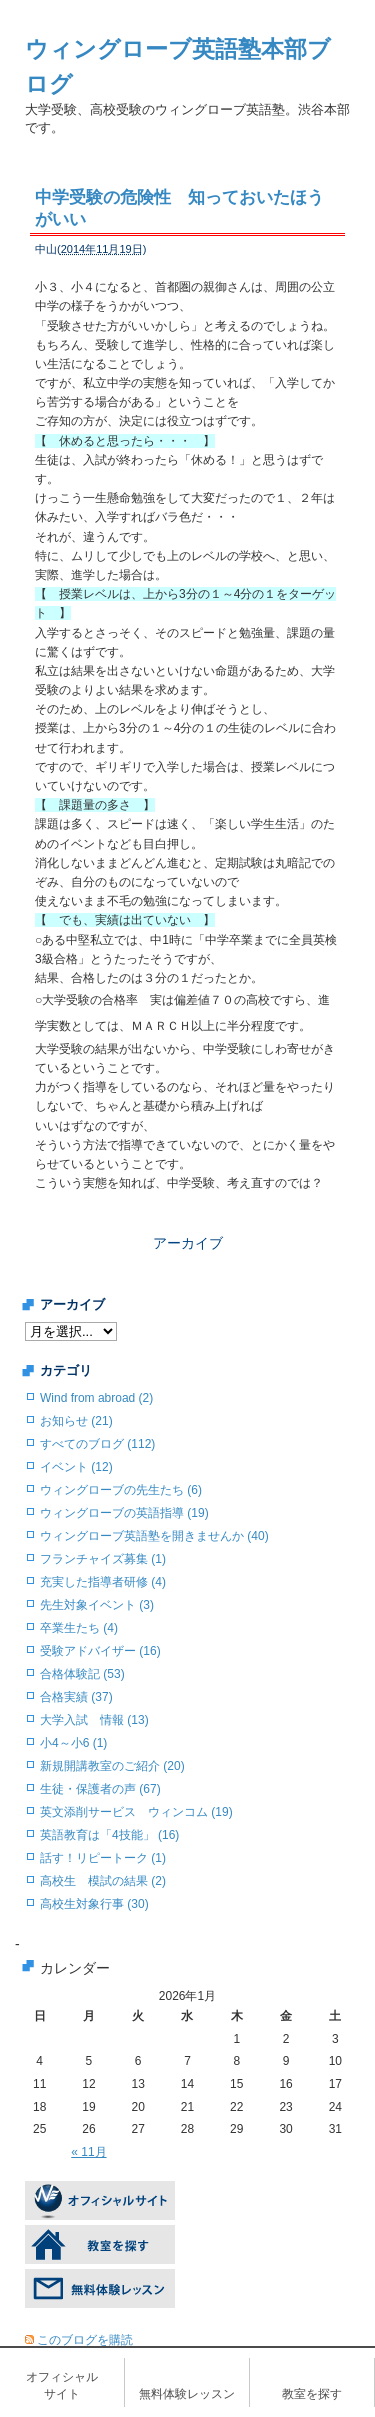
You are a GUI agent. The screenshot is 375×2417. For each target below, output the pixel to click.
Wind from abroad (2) (96, 1398)
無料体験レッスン (187, 2394)
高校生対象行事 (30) (94, 1904)
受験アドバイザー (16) (100, 1651)
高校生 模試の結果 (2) (103, 1881)
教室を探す (312, 2394)
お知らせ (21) (76, 1421)
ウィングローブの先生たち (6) (121, 1490)
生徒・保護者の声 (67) (100, 1789)
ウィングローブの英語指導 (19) (124, 1513)
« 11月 (88, 2152)
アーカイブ (188, 1243)
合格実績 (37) (76, 1697)
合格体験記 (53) (82, 1674)
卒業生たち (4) (79, 1628)
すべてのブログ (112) (97, 1444)
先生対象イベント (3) (97, 1605)
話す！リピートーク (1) (103, 1858)
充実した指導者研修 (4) (103, 1582)
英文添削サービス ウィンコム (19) (136, 1812)
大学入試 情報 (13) (94, 1720)
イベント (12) (76, 1467)
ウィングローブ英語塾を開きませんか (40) (154, 1536)
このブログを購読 (85, 2340)
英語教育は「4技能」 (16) (109, 1835)
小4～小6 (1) (73, 1743)
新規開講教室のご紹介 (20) (112, 1766)
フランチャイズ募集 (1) (103, 1559)
